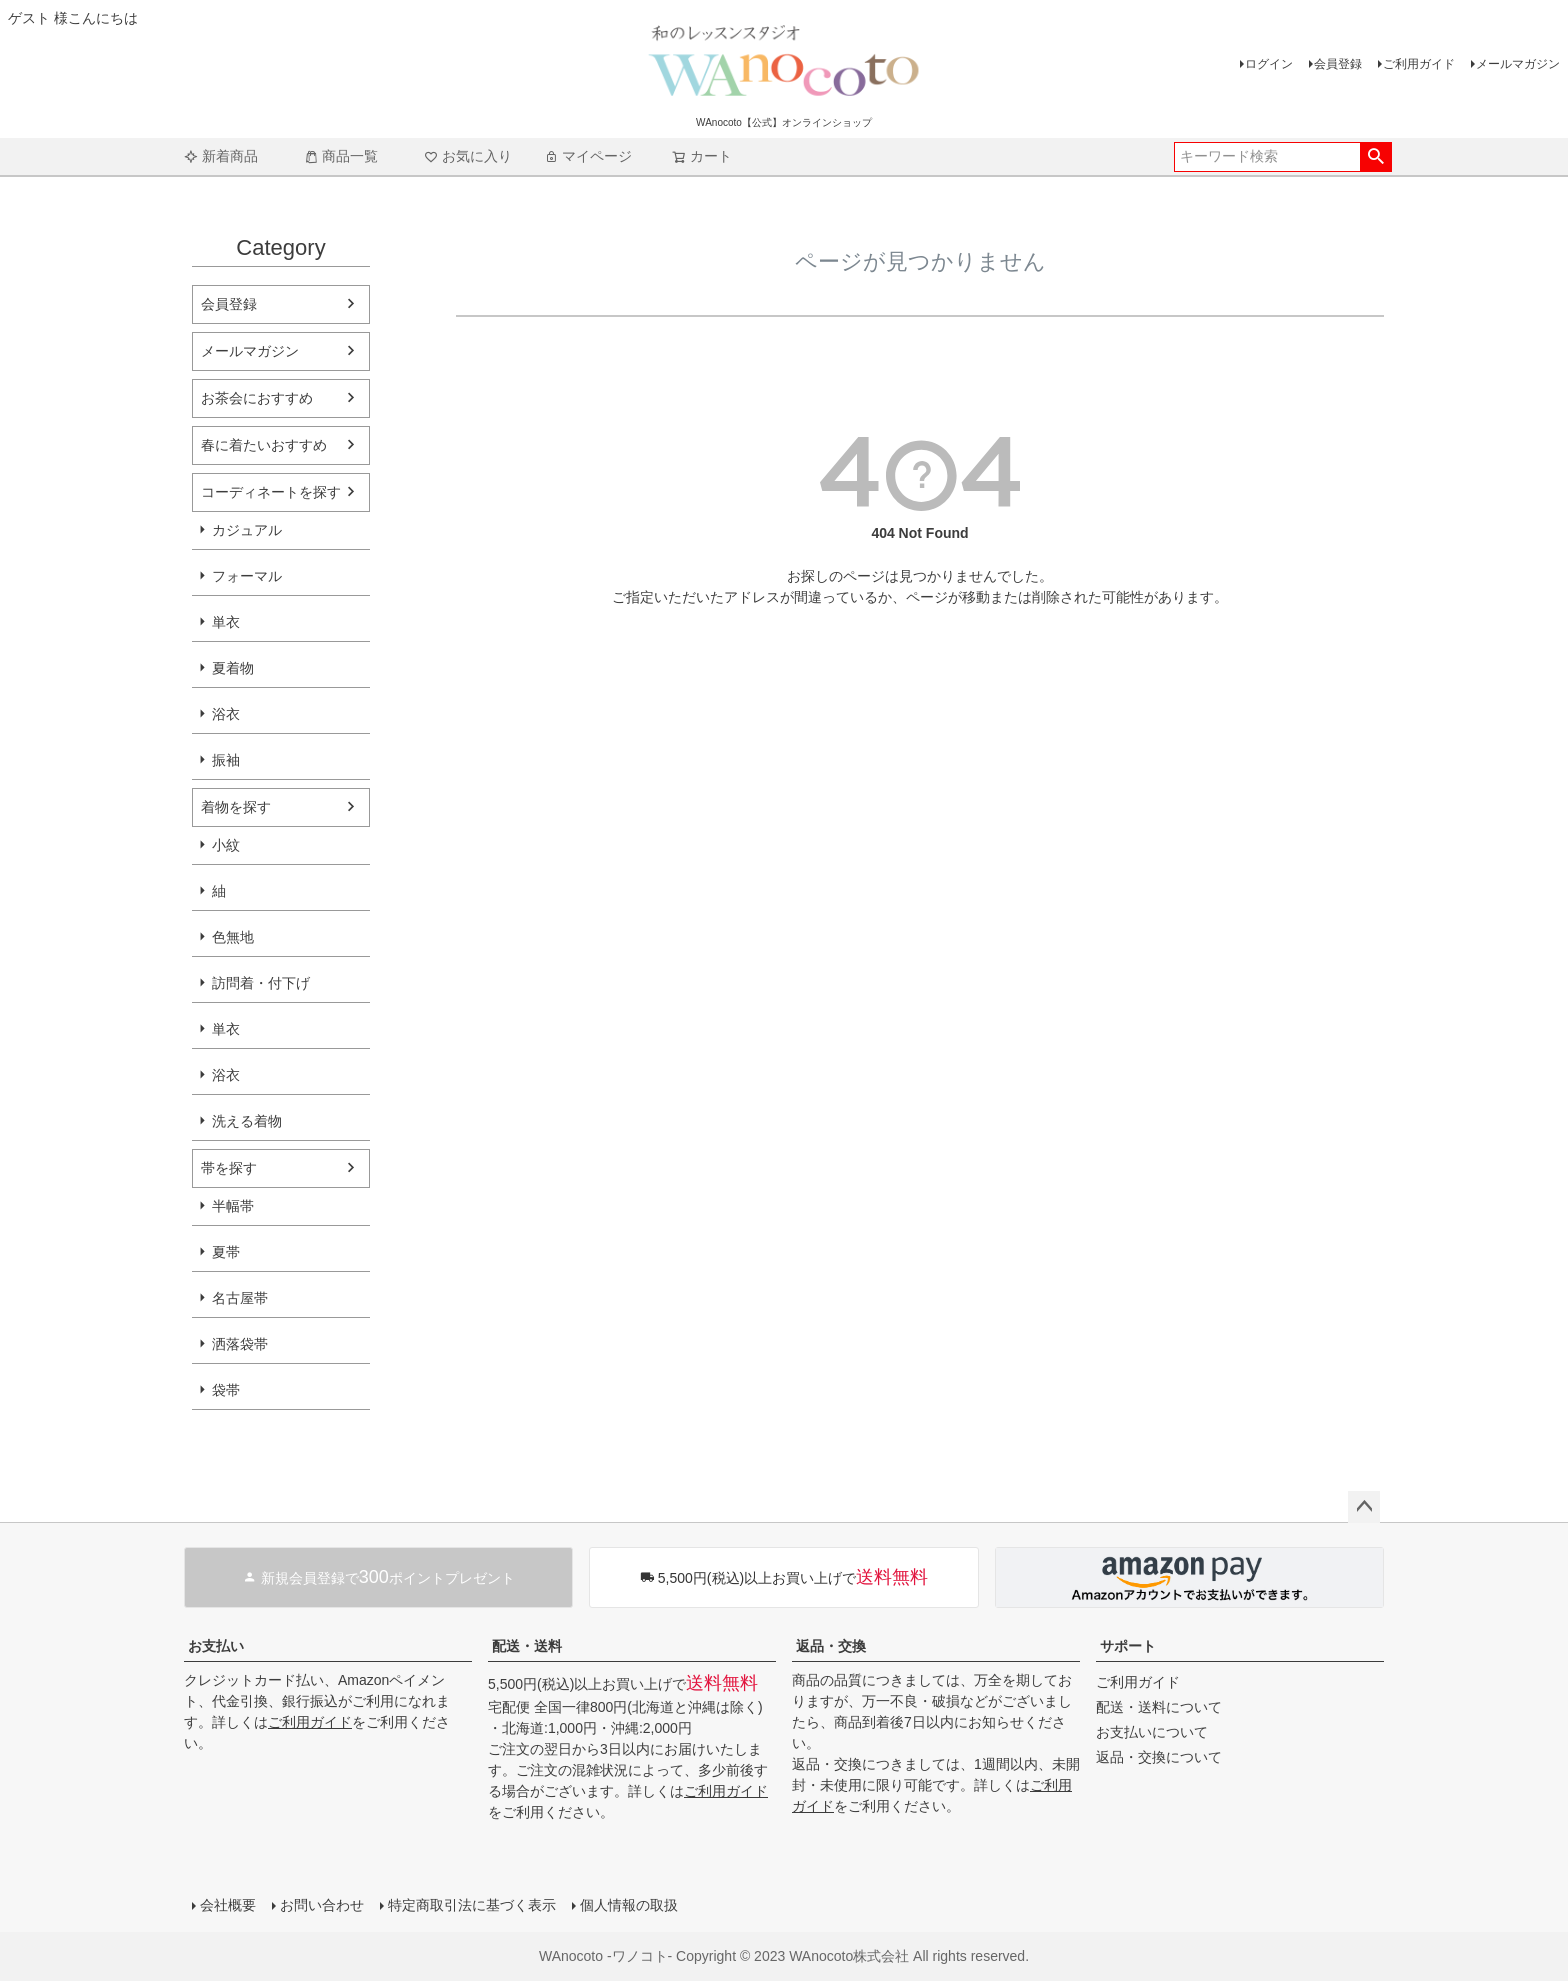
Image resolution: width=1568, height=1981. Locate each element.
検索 (1375, 157)
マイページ (588, 156)
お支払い (216, 1646)
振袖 (226, 760)
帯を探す (229, 1168)
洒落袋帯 (240, 1344)
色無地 (233, 937)
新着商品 (221, 156)
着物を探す (236, 807)
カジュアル (247, 530)
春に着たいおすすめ (264, 445)
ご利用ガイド (1419, 64)
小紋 (226, 845)
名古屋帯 (240, 1298)
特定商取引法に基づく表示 (472, 1905)
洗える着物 (247, 1121)
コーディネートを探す (271, 492)
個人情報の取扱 (629, 1905)
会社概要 (228, 1905)
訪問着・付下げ (261, 983)
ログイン (1269, 64)
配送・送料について (1159, 1707)
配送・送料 (527, 1646)
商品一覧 (341, 156)
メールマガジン (1518, 64)
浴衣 (226, 714)
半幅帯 (233, 1206)
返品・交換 (831, 1646)
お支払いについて (1152, 1732)
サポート (1128, 1646)
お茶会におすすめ (257, 398)
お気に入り (468, 156)
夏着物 (233, 668)
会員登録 (1338, 64)
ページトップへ (1364, 1507)
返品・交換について (1159, 1757)
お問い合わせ (322, 1905)
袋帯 (226, 1390)
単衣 (226, 622)
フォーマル (247, 576)
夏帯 (226, 1252)
